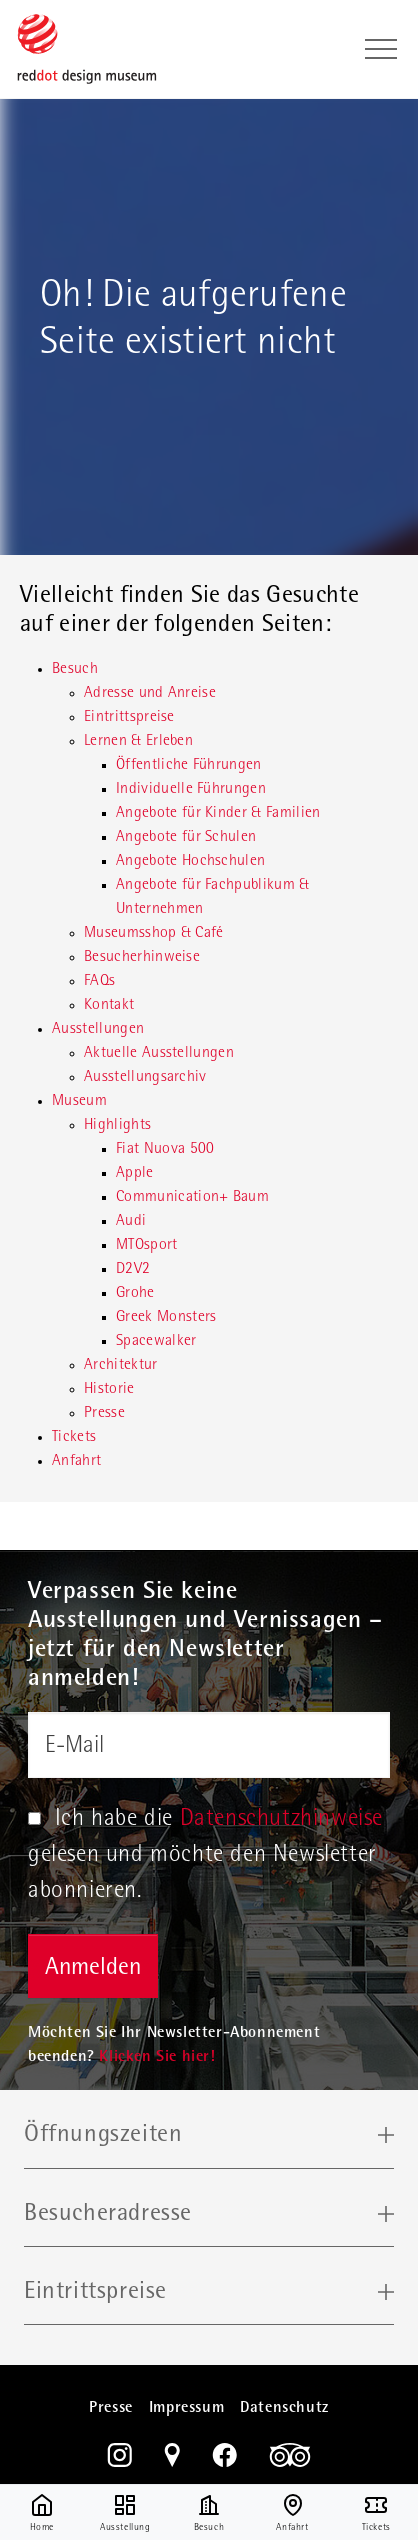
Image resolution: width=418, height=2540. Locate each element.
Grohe (135, 1294)
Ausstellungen (98, 1030)
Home (42, 2513)
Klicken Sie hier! (157, 2058)
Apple (135, 1174)
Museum (79, 1102)
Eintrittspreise (129, 718)
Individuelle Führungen (191, 790)
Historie (109, 1390)
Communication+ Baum (192, 1198)
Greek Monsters (166, 1318)
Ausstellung (125, 2513)
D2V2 (133, 1270)
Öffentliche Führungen (189, 766)
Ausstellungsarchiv (145, 1078)
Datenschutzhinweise (281, 1820)
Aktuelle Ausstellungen (159, 1054)
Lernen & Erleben (138, 742)
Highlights (117, 1126)
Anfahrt (76, 1462)
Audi (131, 1222)
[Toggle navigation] (381, 49)
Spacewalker (156, 1342)
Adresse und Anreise (150, 694)
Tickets (74, 1438)
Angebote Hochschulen (190, 862)
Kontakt (109, 1006)
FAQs (99, 982)
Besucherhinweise (142, 958)
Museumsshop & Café (154, 934)
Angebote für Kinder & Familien (218, 814)
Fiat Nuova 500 (165, 1150)
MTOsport (147, 1246)
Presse (104, 1414)
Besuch (75, 670)
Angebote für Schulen (186, 838)
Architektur (121, 1366)
